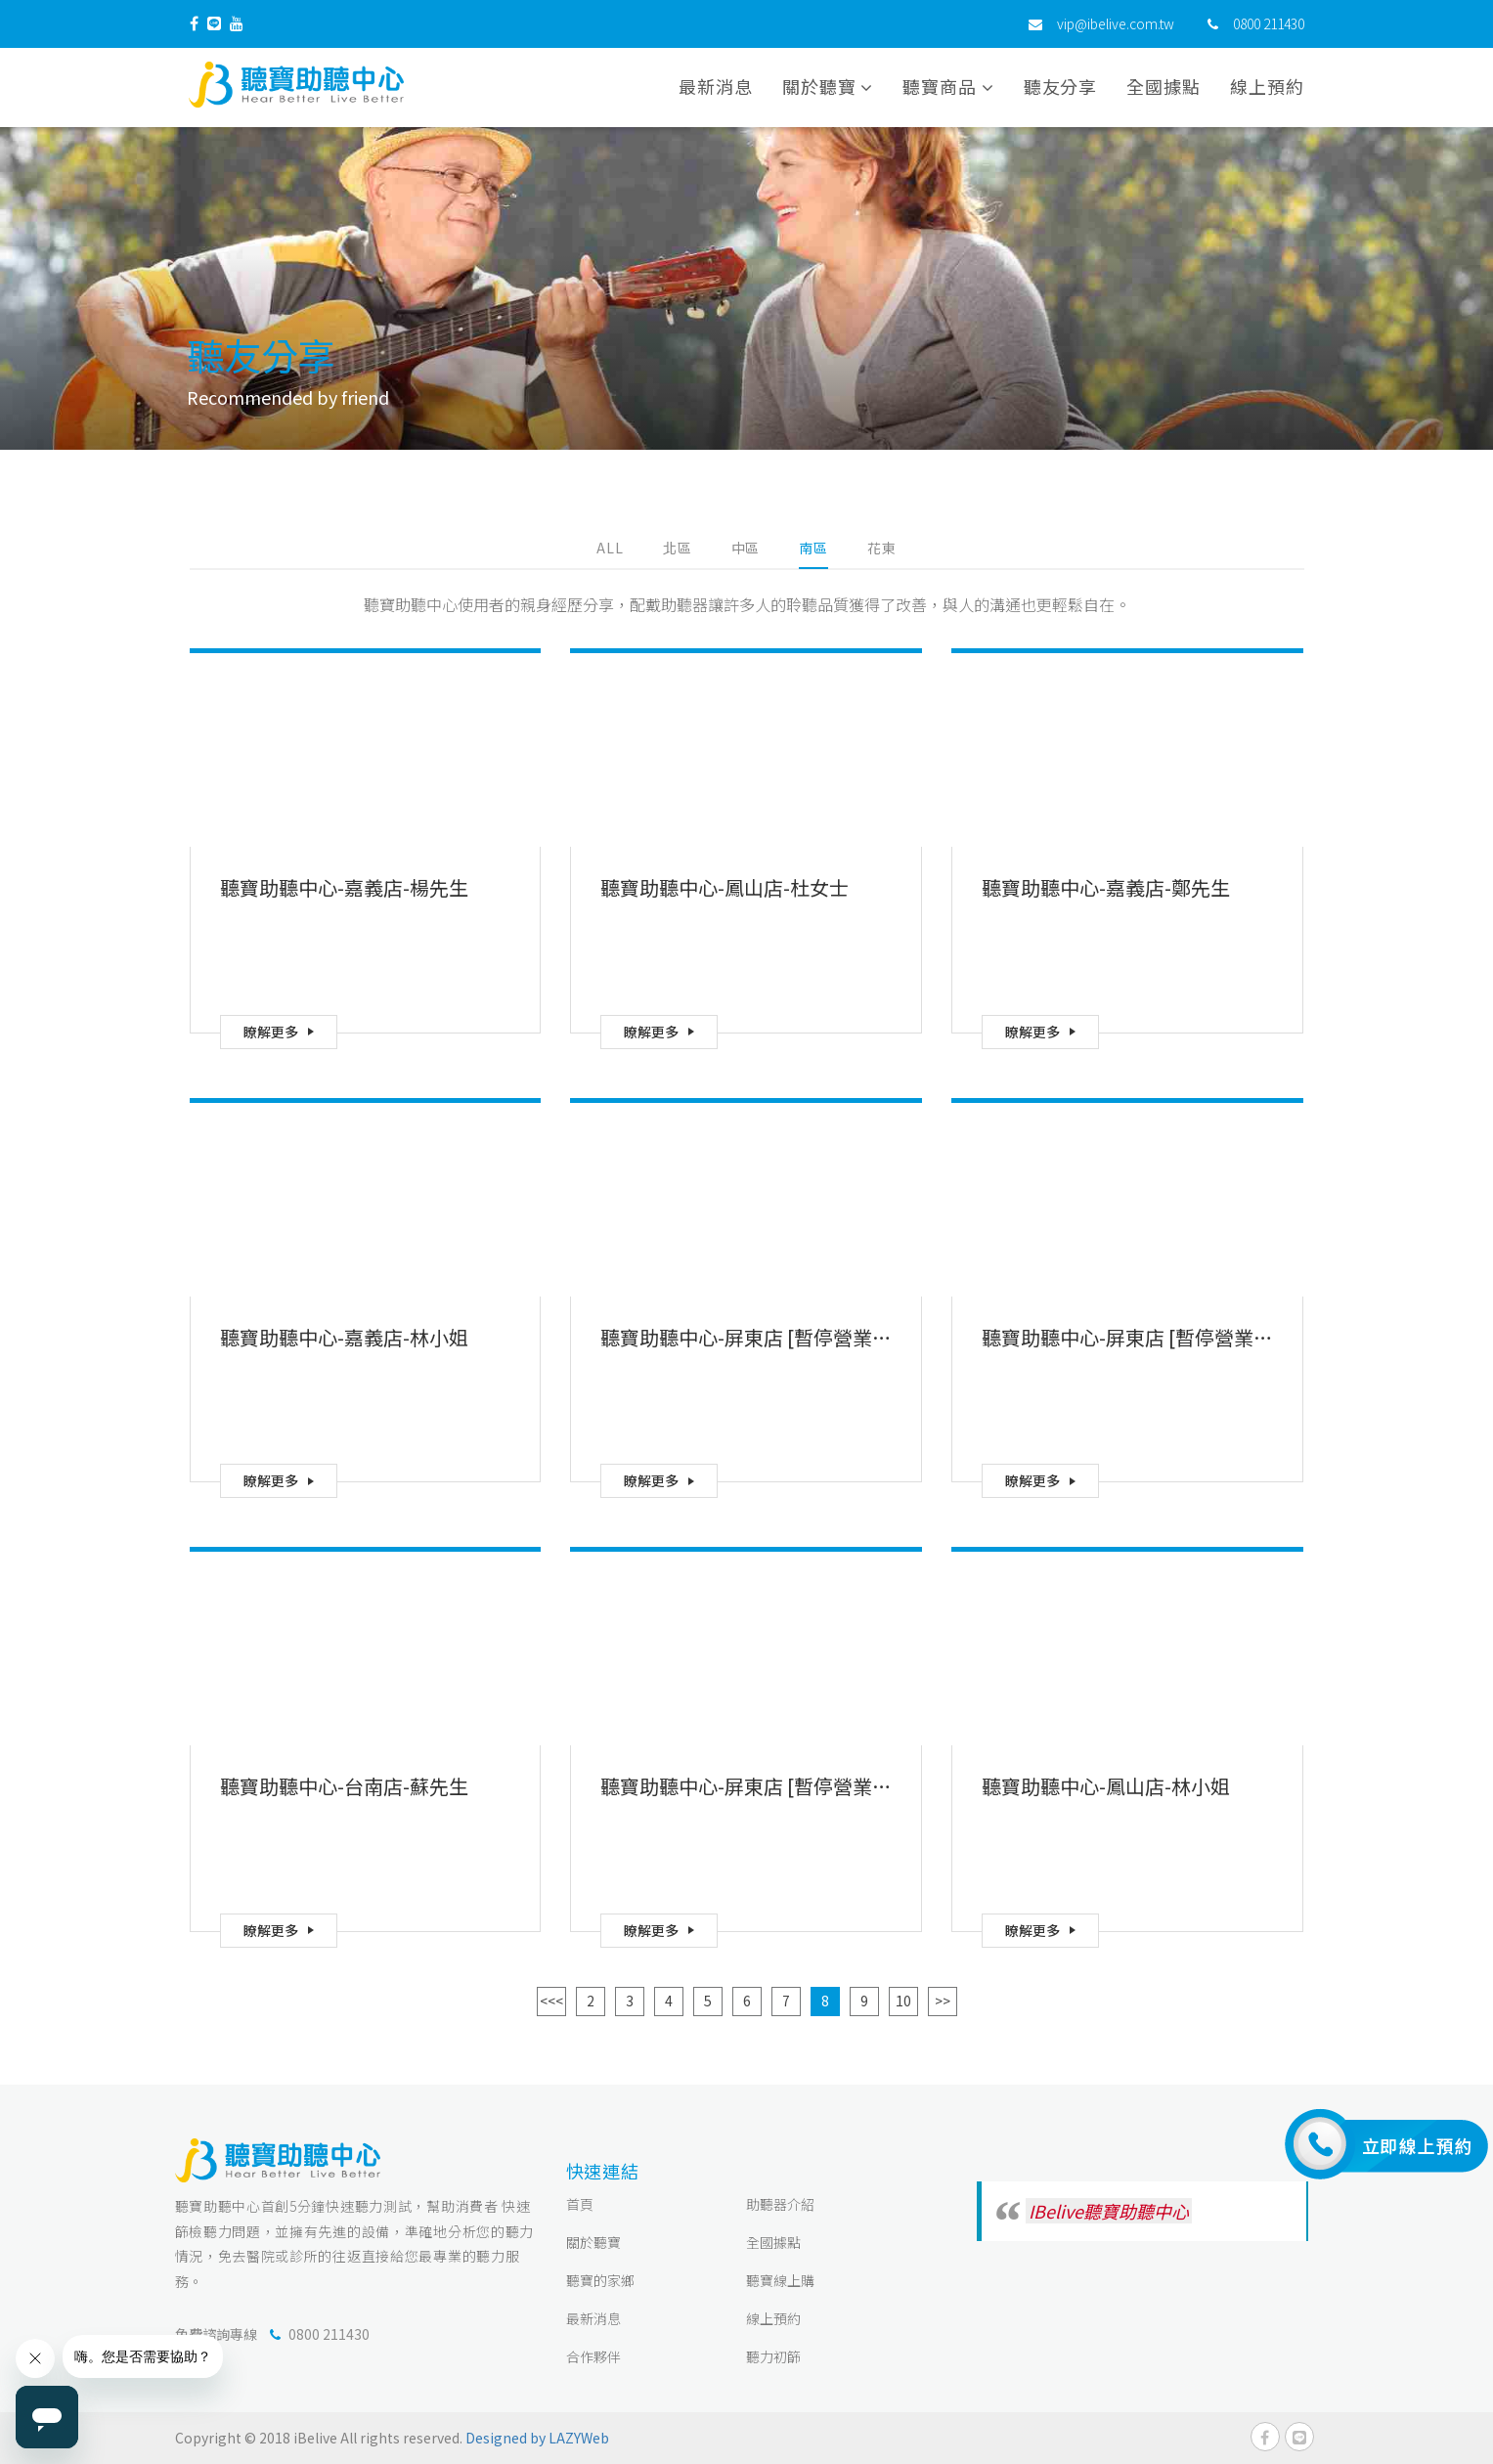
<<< (551, 2000)
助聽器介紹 (780, 2204)
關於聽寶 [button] (827, 87)
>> (942, 2000)
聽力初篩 (773, 2356)
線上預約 (1267, 87)
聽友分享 (1061, 87)
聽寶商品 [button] (947, 87)
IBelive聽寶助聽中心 (1109, 2210)
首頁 (579, 2204)
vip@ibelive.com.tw (1115, 24)
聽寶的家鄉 (600, 2280)
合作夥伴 (593, 2356)
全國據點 (1163, 87)
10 (903, 2000)
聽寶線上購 (780, 2280)
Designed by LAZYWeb (537, 2437)
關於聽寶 (593, 2242)
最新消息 (716, 87)
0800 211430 (1268, 24)
